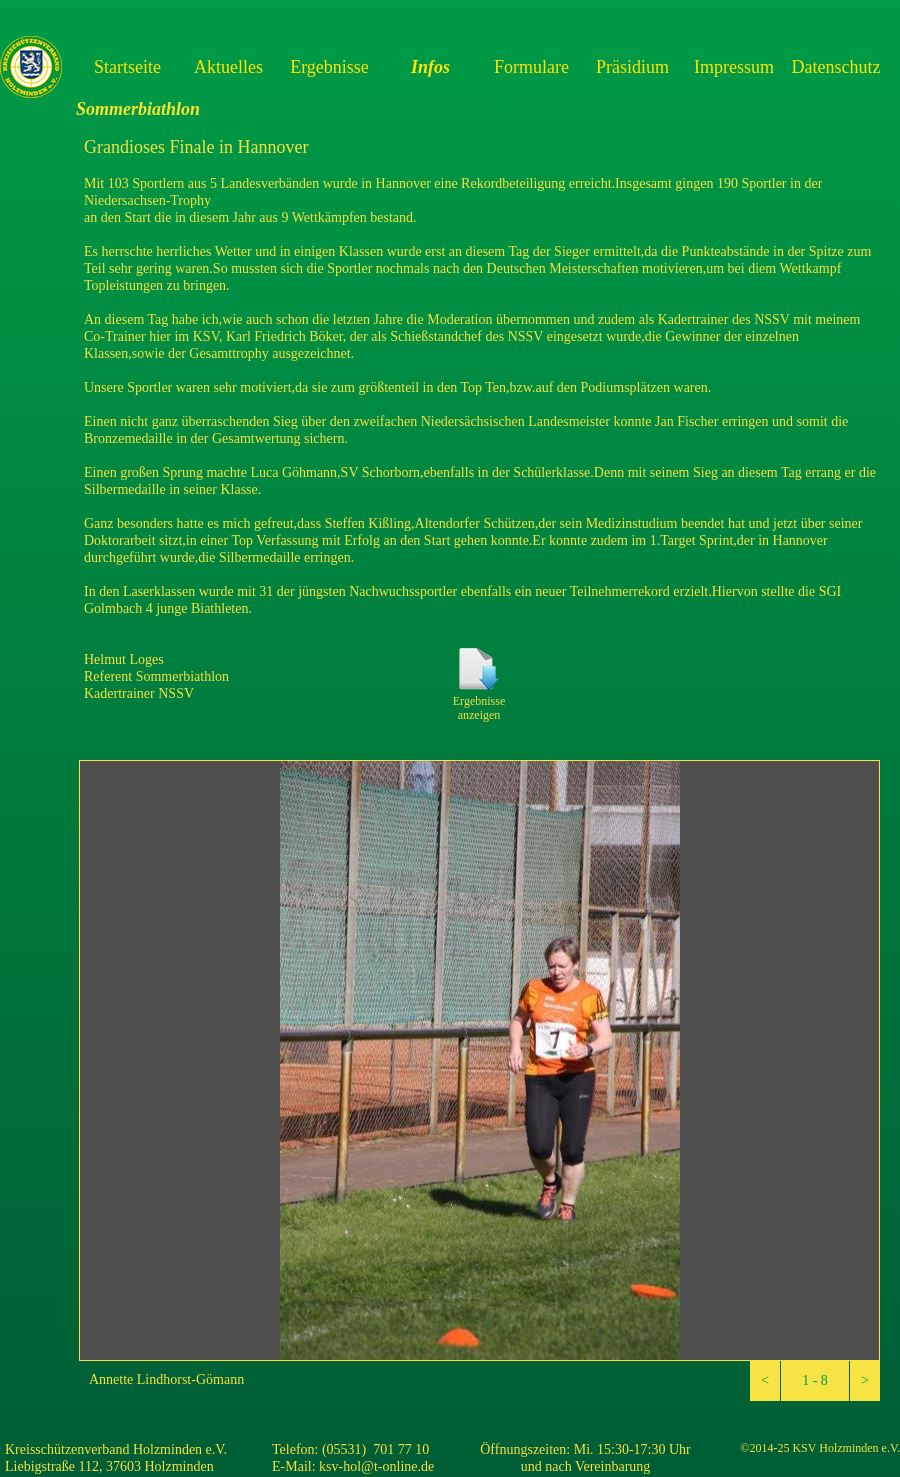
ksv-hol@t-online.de (376, 1466)
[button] (765, 1381)
